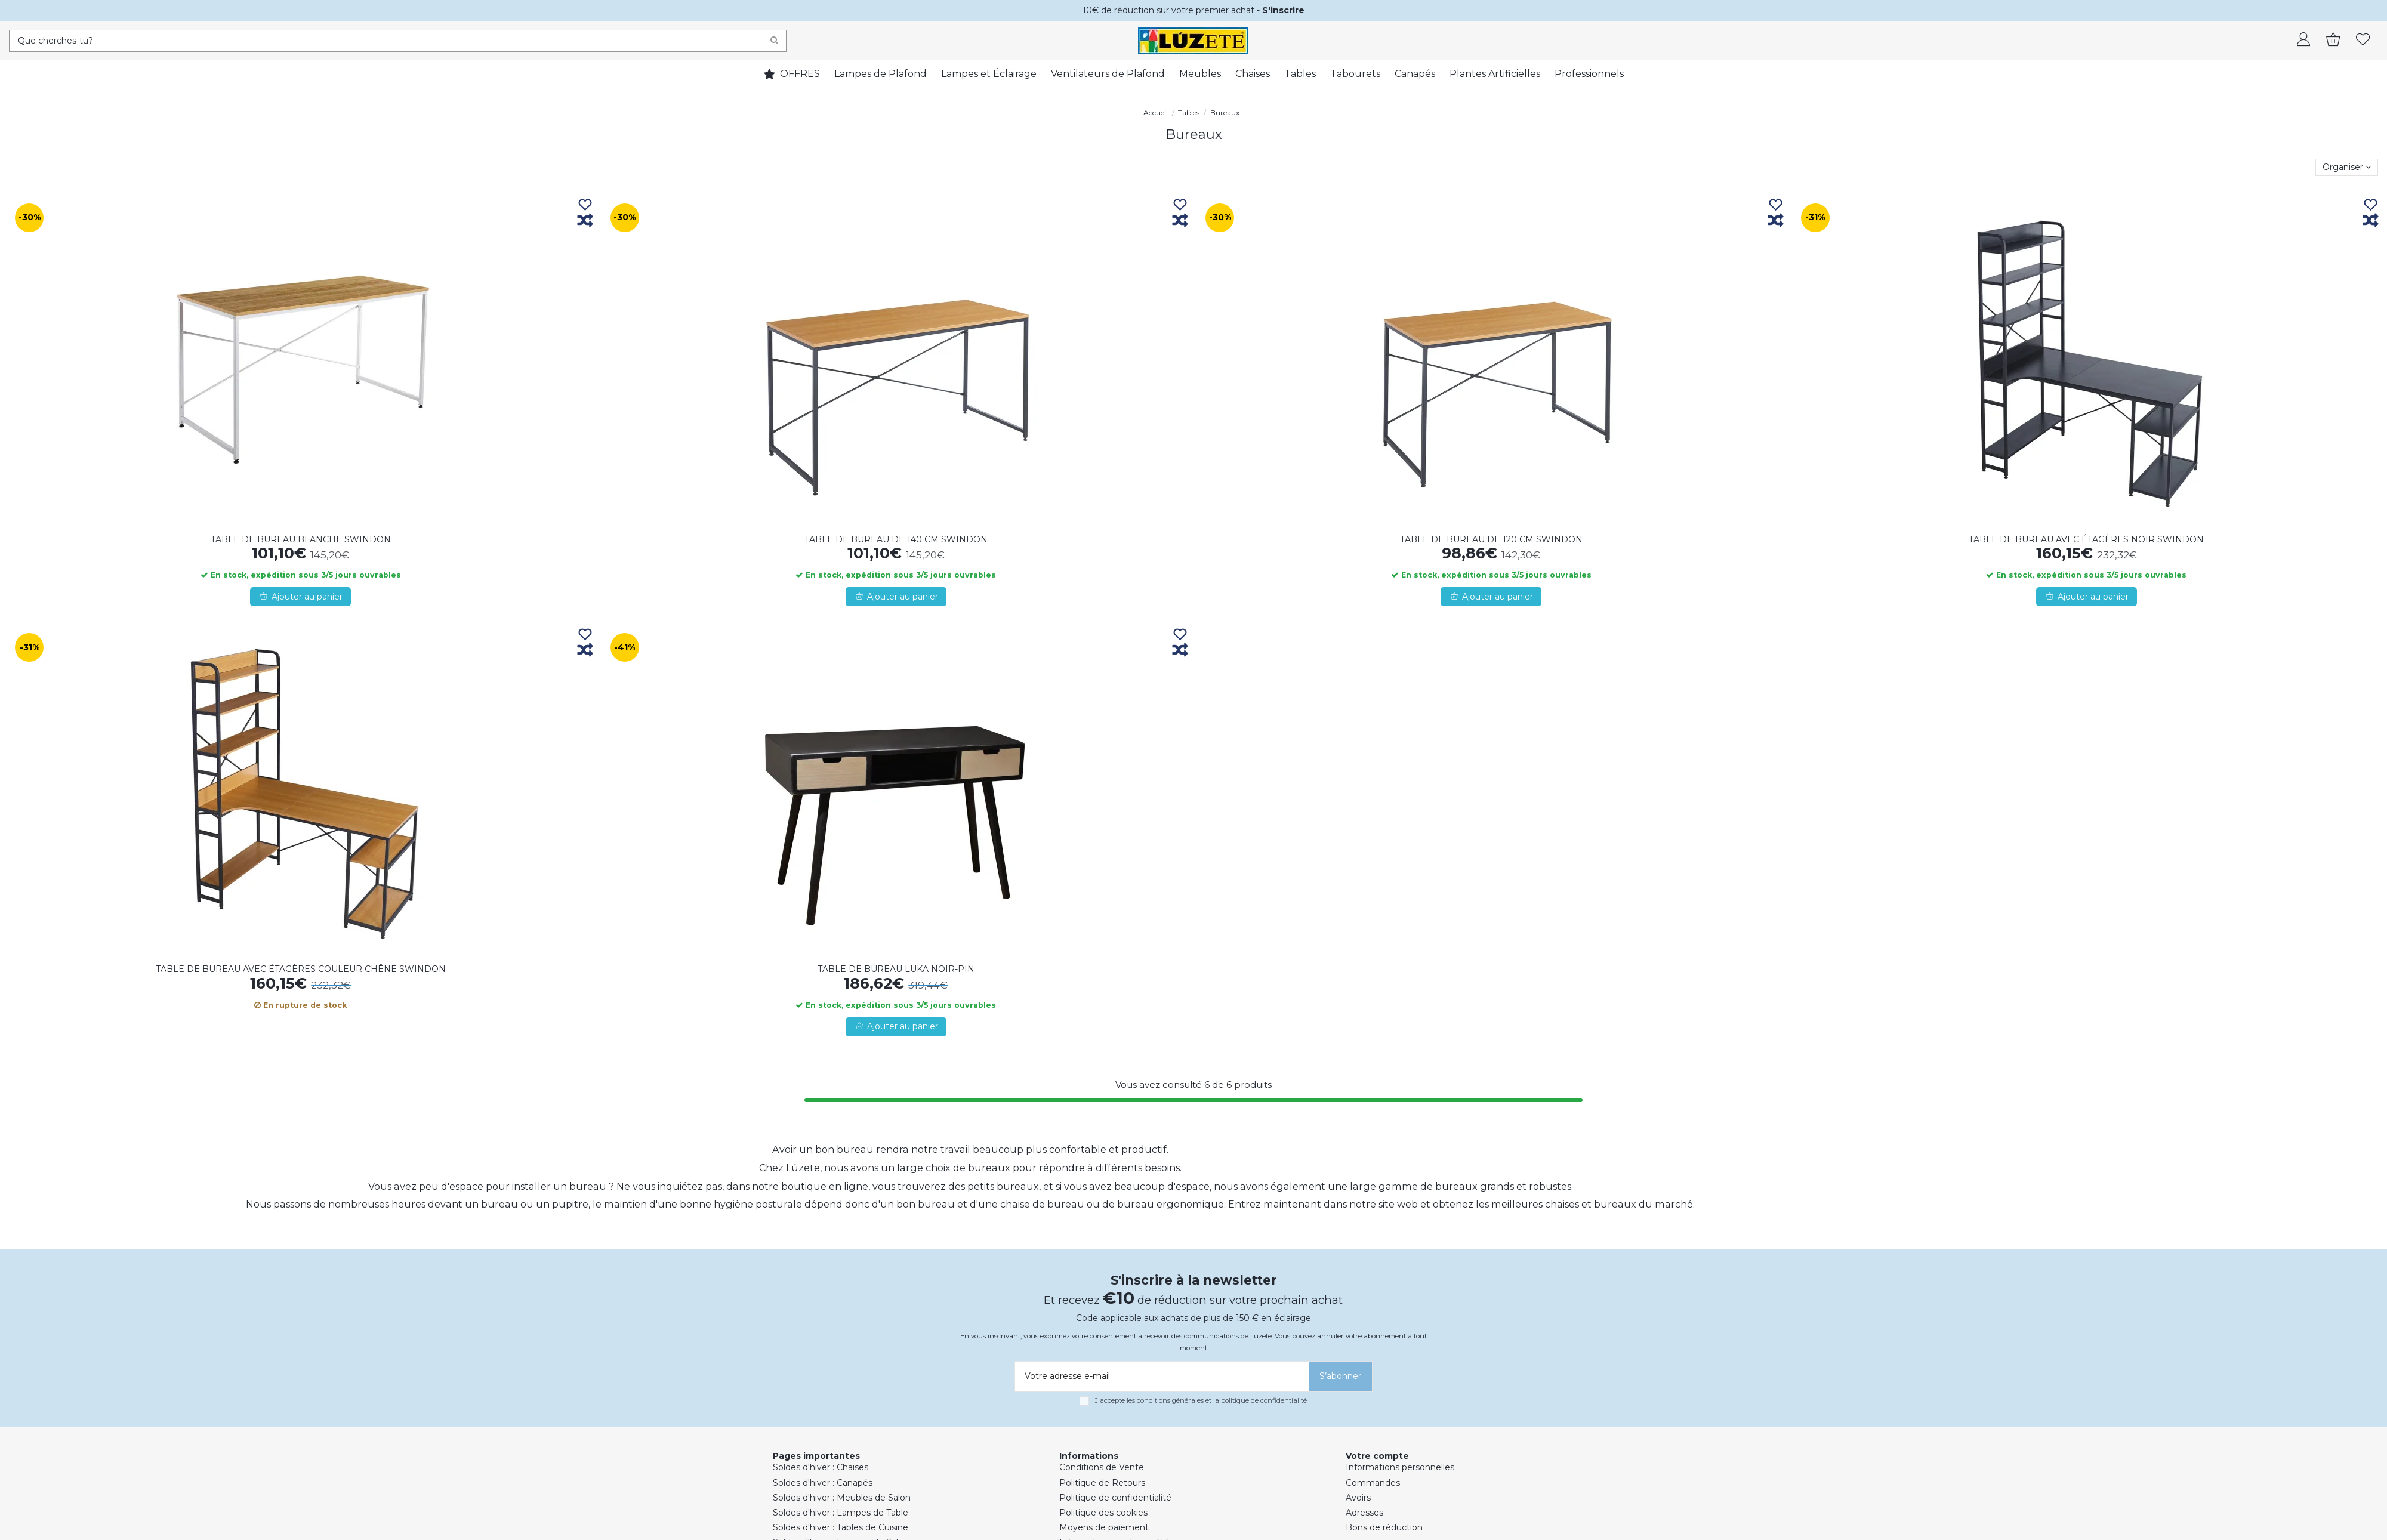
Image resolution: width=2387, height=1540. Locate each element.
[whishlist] (2363, 40)
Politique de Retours (1102, 1482)
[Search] (774, 41)
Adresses (1364, 1512)
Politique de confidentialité (1115, 1497)
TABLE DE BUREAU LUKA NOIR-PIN (896, 969)
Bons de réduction (1384, 1527)
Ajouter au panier (300, 596)
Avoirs (1358, 1497)
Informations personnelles (1400, 1467)
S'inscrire (1283, 10)
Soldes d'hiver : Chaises (820, 1467)
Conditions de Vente (1101, 1467)
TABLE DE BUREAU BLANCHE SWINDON (301, 539)
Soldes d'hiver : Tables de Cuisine (840, 1527)
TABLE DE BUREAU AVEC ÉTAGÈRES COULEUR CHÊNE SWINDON (301, 969)
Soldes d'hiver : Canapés (822, 1482)
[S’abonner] (1340, 1376)
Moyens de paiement (1104, 1527)
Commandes (1373, 1482)
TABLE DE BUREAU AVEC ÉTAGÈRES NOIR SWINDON (2086, 539)
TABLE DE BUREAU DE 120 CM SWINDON (1491, 539)
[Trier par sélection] (2346, 167)
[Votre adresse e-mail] (1160, 1376)
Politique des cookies (1103, 1512)
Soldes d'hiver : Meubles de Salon (842, 1497)
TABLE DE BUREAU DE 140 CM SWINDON (896, 539)
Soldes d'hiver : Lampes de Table (840, 1512)
